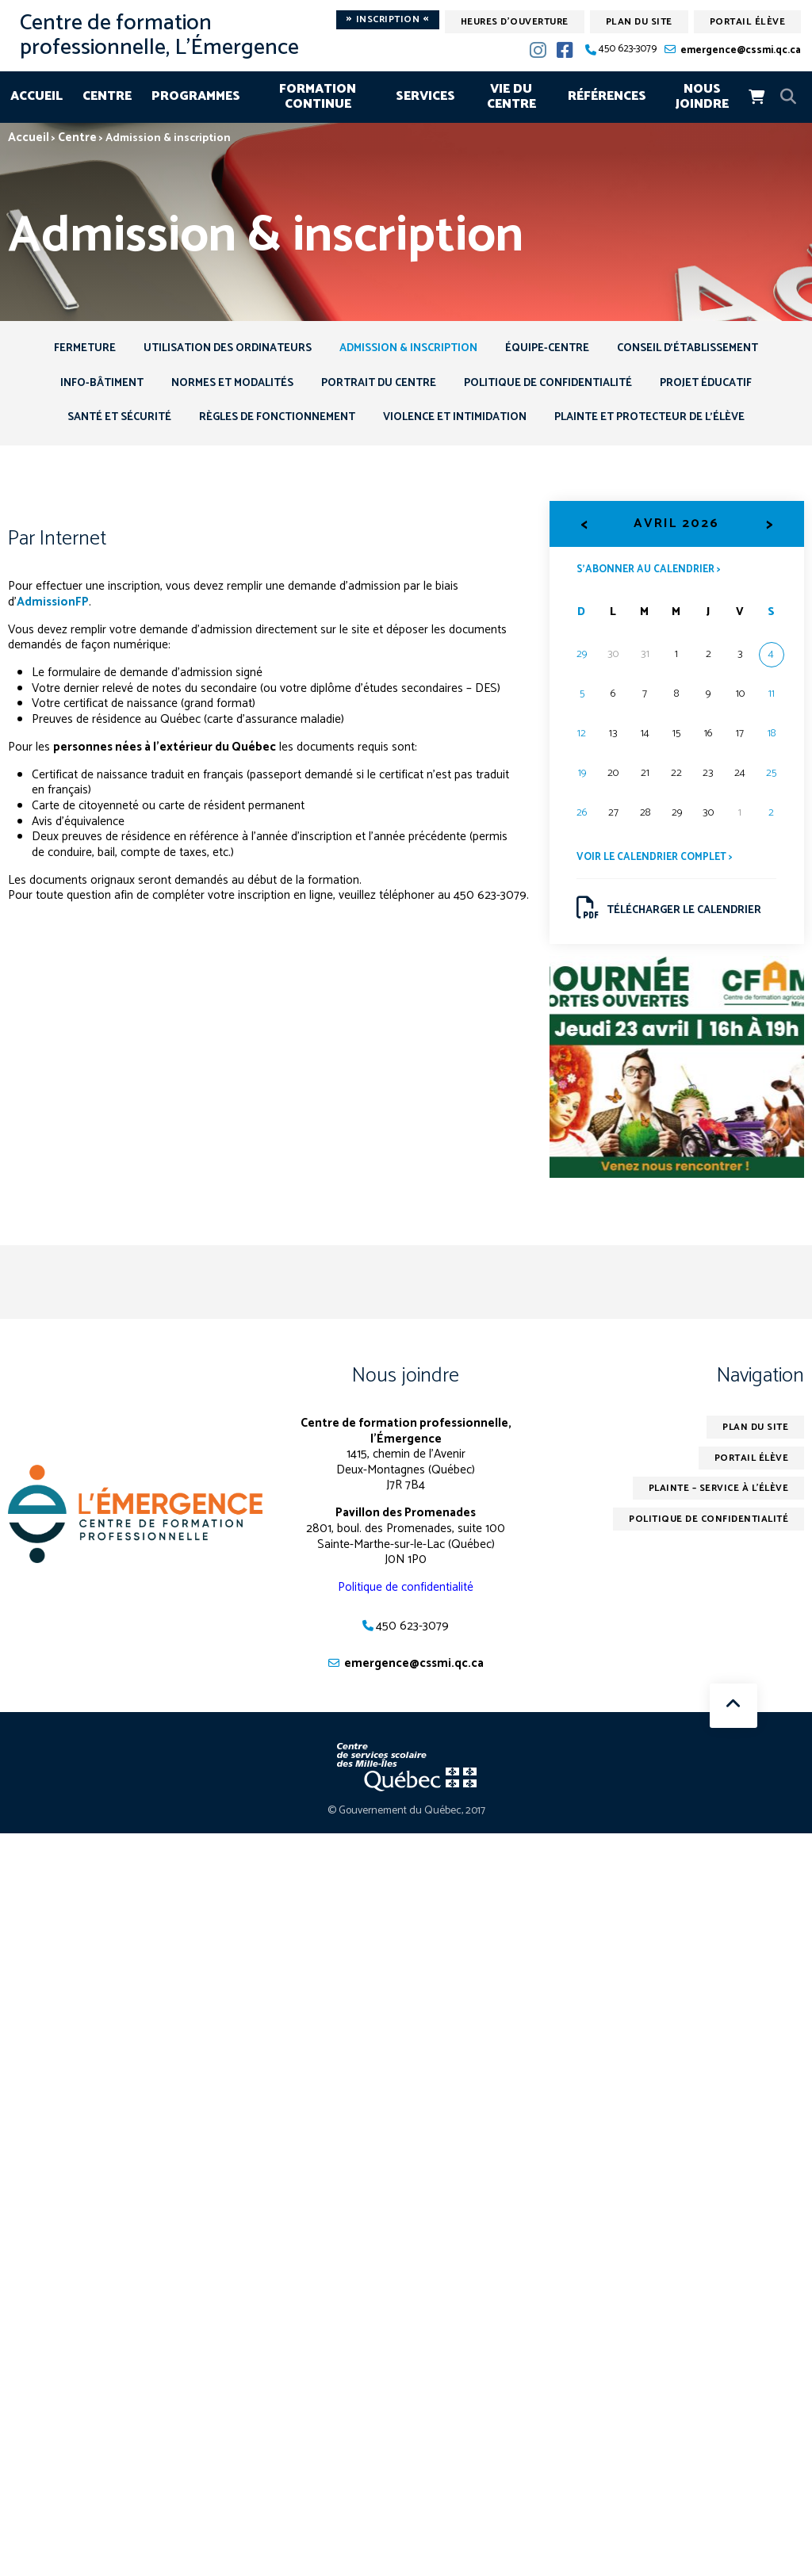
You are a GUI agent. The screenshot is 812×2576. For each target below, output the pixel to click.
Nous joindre (702, 97)
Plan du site (639, 21)
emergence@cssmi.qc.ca (740, 50)
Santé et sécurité (116, 420)
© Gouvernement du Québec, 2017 (406, 1815)
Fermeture (81, 348)
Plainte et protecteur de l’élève (652, 420)
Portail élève (748, 21)
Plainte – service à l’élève (716, 1492)
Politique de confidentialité (549, 384)
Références (607, 96)
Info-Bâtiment (97, 384)
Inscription (388, 19)
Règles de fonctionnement (275, 420)
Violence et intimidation (456, 420)
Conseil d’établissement (691, 348)
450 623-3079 (628, 49)
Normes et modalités (229, 384)
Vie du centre (511, 97)
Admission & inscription (408, 348)
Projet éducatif (710, 384)
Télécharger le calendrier (670, 911)
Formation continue (317, 97)
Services (425, 96)
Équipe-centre (550, 348)
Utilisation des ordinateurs (225, 348)
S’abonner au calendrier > (650, 571)
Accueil (36, 96)
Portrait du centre (378, 384)
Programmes (195, 96)
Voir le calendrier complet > (657, 859)
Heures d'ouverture (515, 21)
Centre (107, 96)
